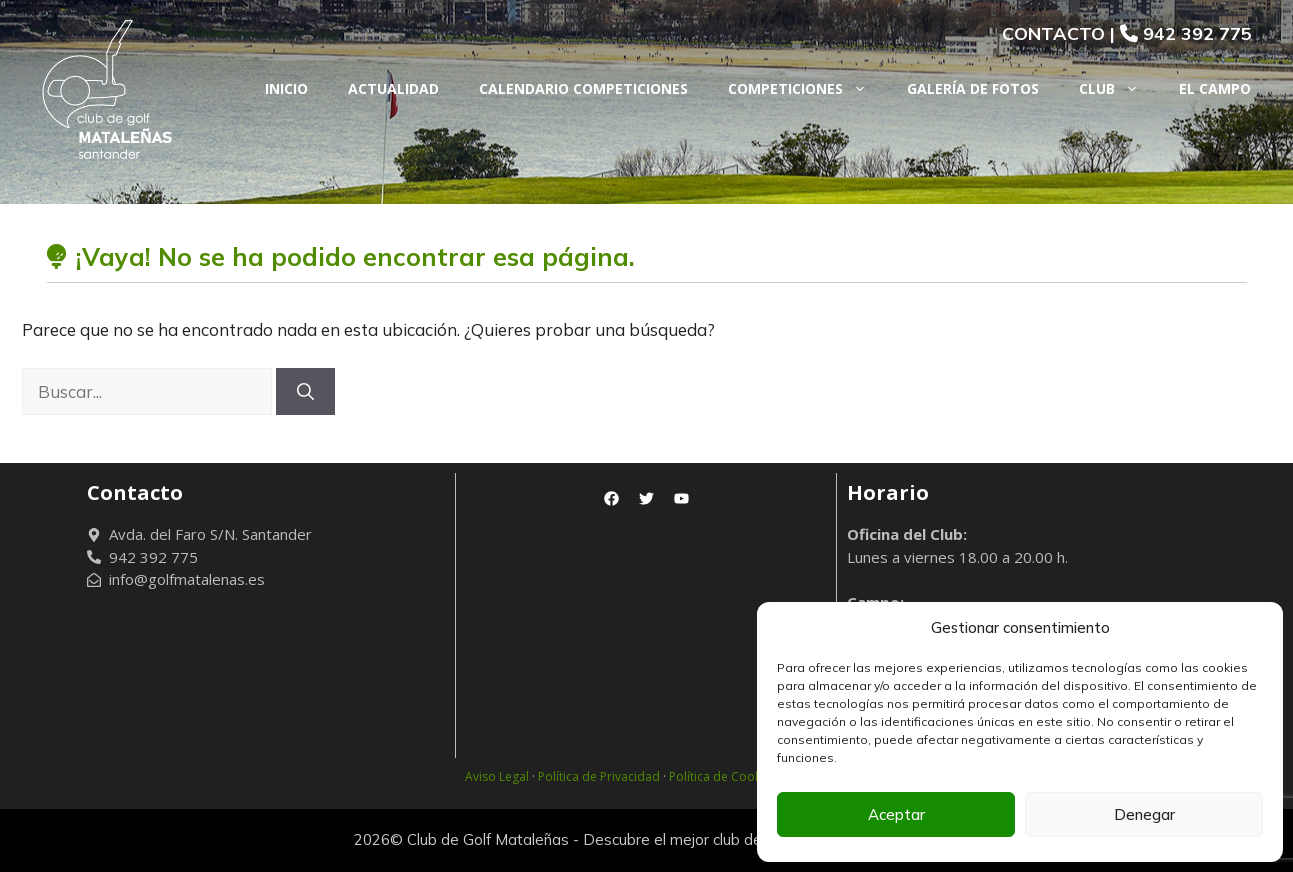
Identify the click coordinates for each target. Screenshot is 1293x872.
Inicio (286, 88)
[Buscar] (305, 392)
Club (1119, 89)
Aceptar (896, 814)
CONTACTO (1053, 33)
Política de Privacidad (599, 776)
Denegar (1144, 814)
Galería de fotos (973, 88)
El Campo (1215, 88)
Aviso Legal (497, 776)
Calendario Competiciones (583, 88)
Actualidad (393, 88)
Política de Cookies (723, 776)
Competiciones (807, 89)
